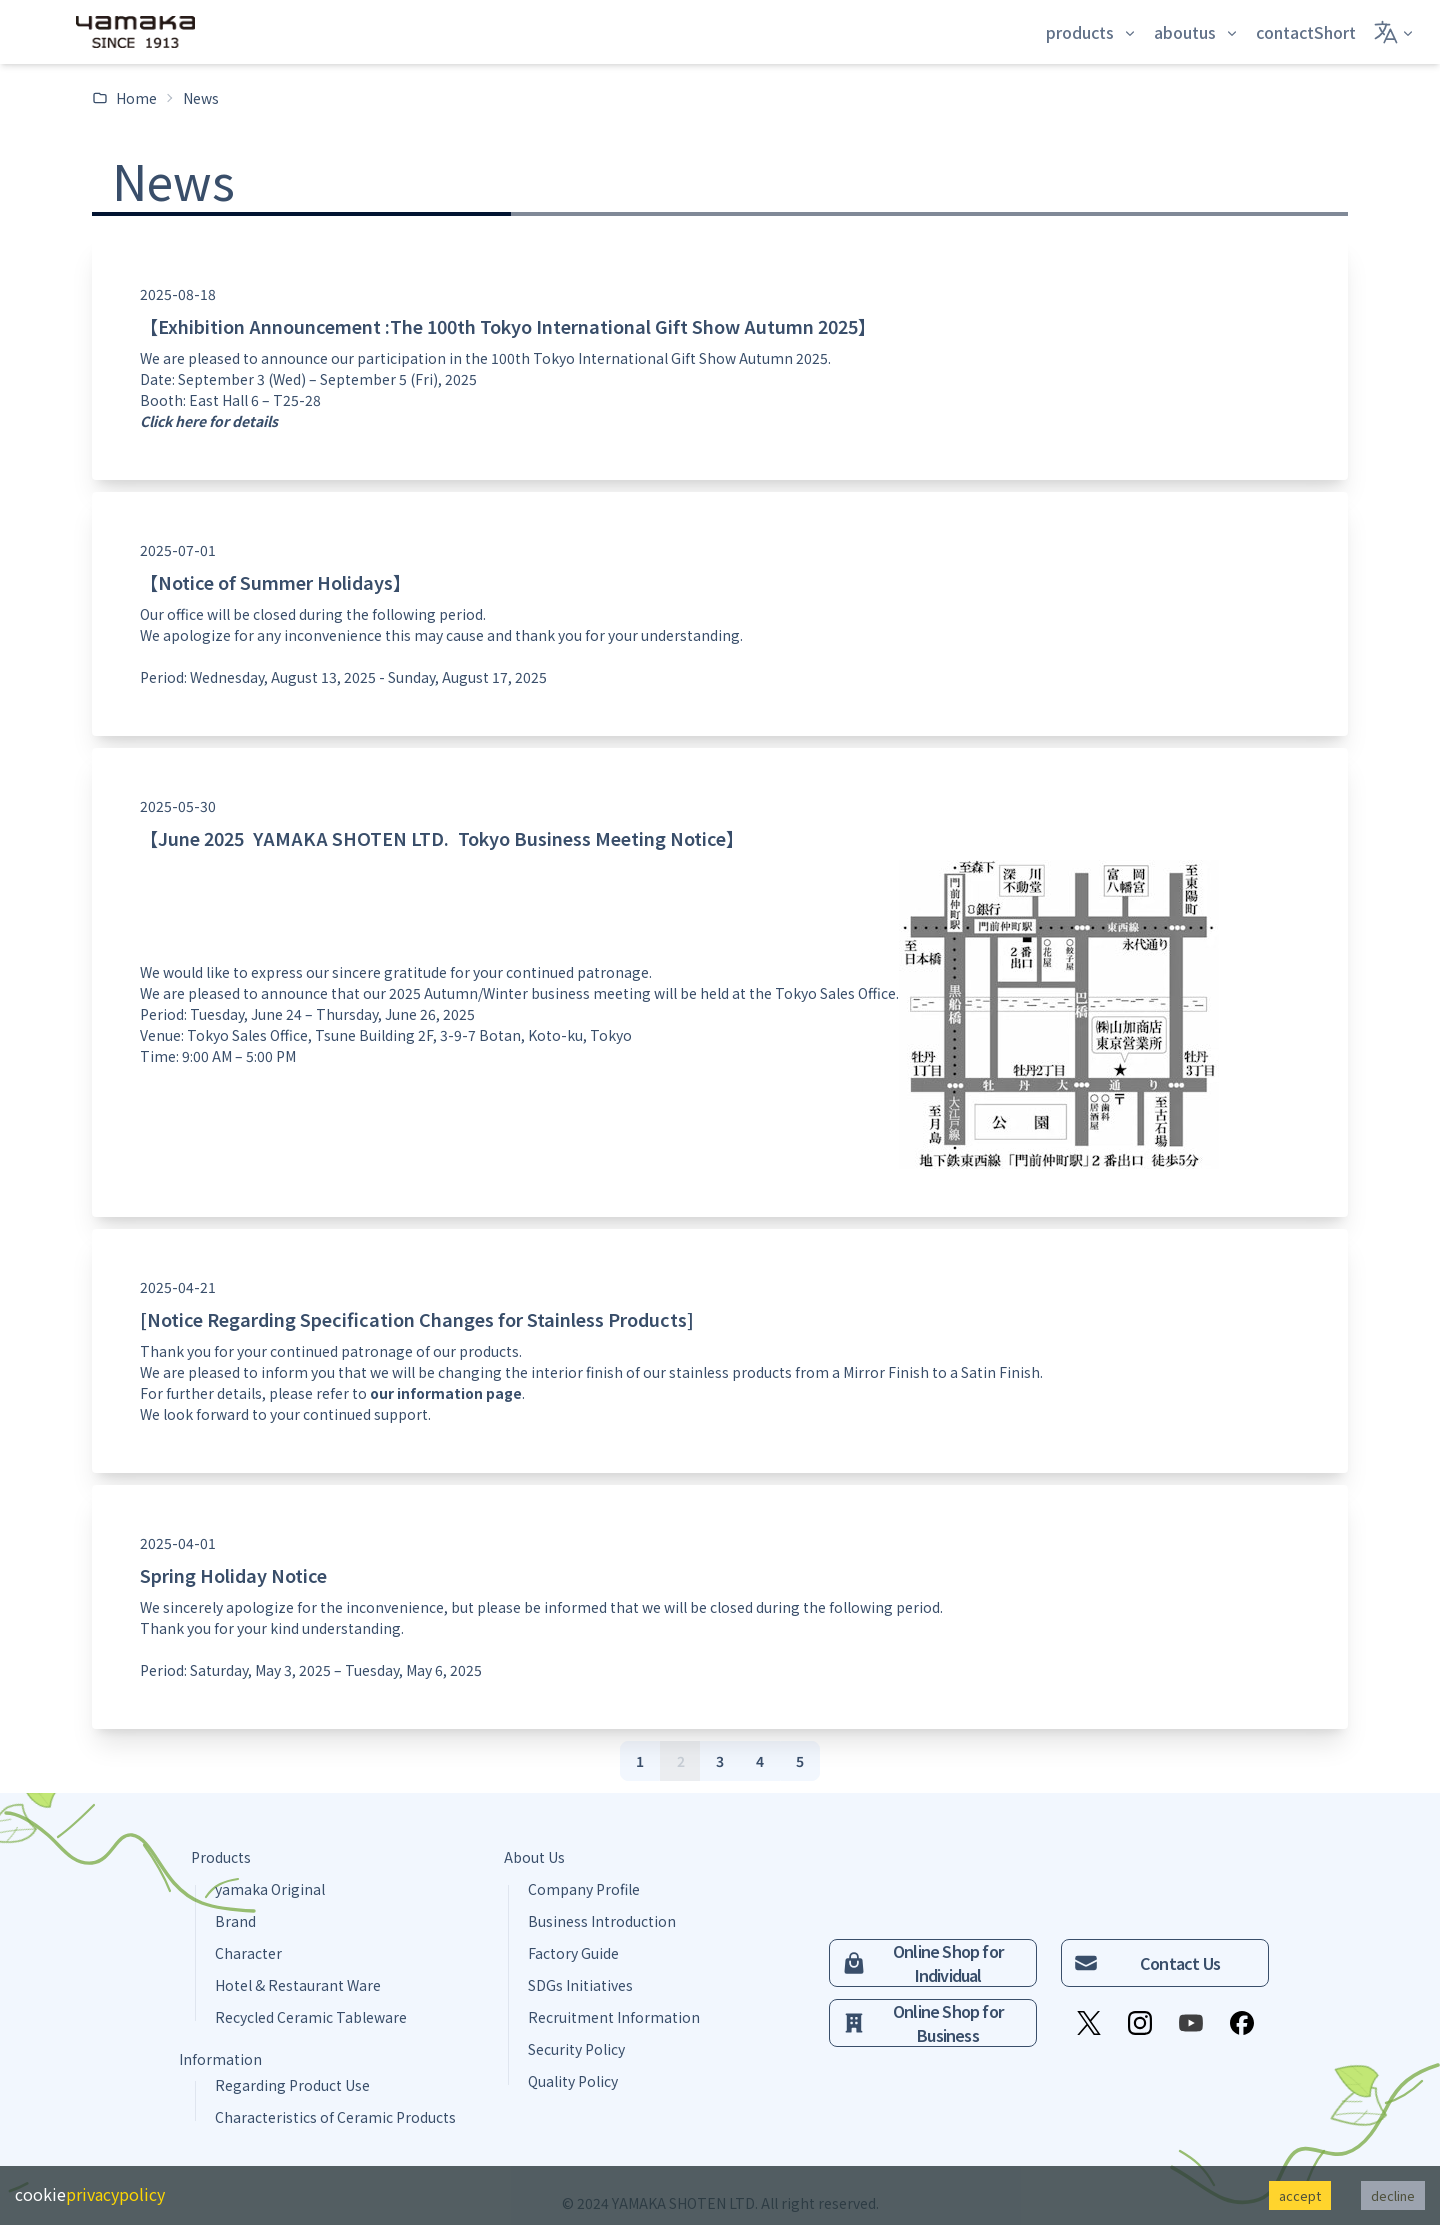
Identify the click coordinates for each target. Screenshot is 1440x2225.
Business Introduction (602, 1921)
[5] (800, 1761)
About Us (534, 1857)
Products (221, 1857)
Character (248, 1953)
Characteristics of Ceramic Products (335, 2117)
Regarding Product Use (292, 2085)
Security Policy (576, 2049)
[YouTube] (1191, 2023)
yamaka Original (270, 1889)
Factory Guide (573, 1953)
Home (124, 98)
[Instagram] (1140, 2023)
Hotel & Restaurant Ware (298, 1985)
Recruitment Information (614, 2017)
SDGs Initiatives (580, 1985)
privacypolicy (115, 2194)
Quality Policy (573, 2081)
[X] (1089, 2023)
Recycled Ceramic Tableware (311, 2017)
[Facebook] (1242, 2023)
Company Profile (584, 1889)
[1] (640, 1761)
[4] (760, 1761)
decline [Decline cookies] (1393, 2195)
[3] (720, 1761)
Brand (235, 1921)
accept (1300, 2195)
